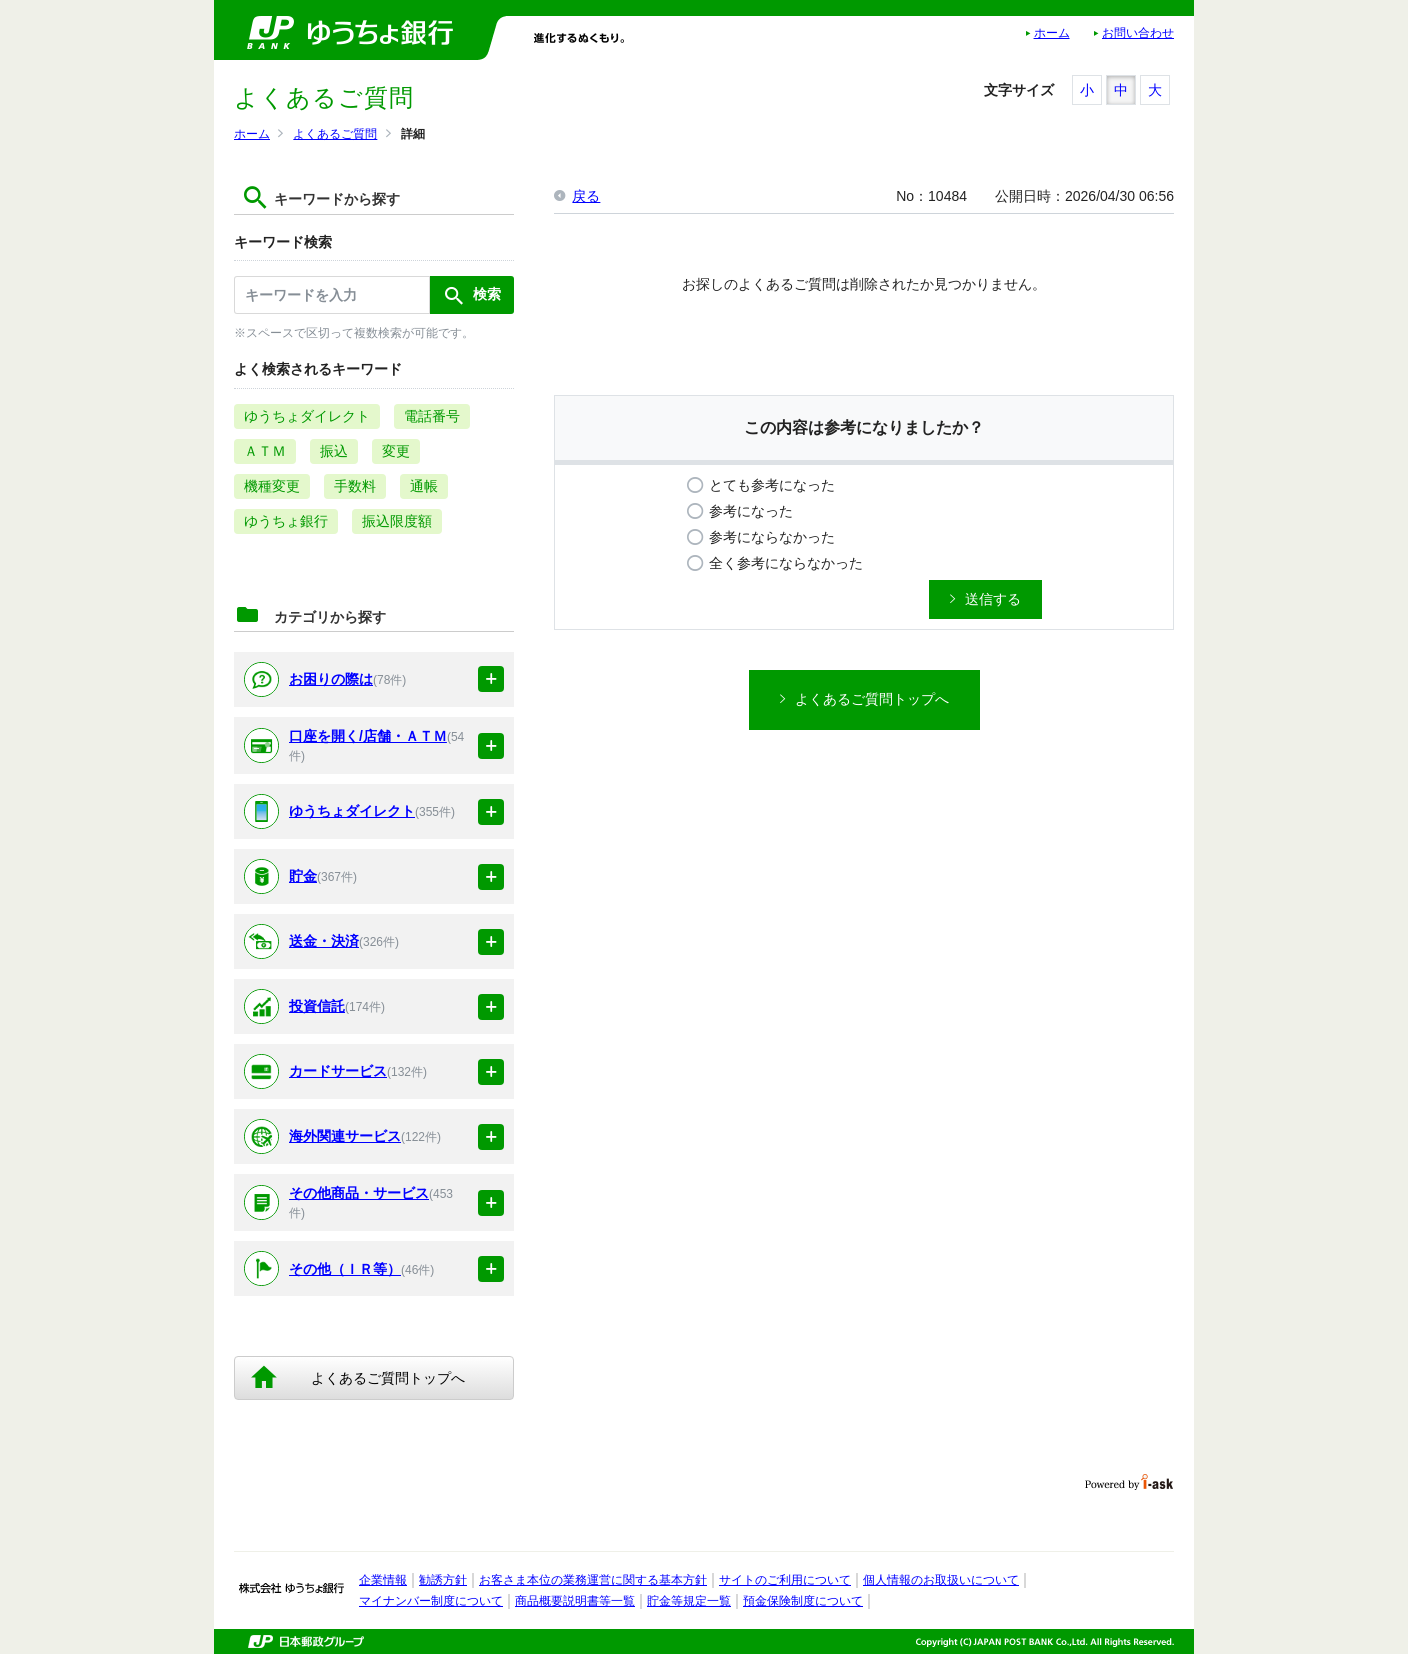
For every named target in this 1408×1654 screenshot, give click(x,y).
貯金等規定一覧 (689, 1601)
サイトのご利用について (785, 1580)
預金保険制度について (803, 1601)
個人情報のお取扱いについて (941, 1580)
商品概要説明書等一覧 (575, 1601)
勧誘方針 (443, 1580)
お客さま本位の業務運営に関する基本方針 (593, 1580)
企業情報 (383, 1580)
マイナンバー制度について (431, 1601)
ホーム (1052, 33)
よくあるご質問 (335, 134)
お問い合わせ (1138, 33)
